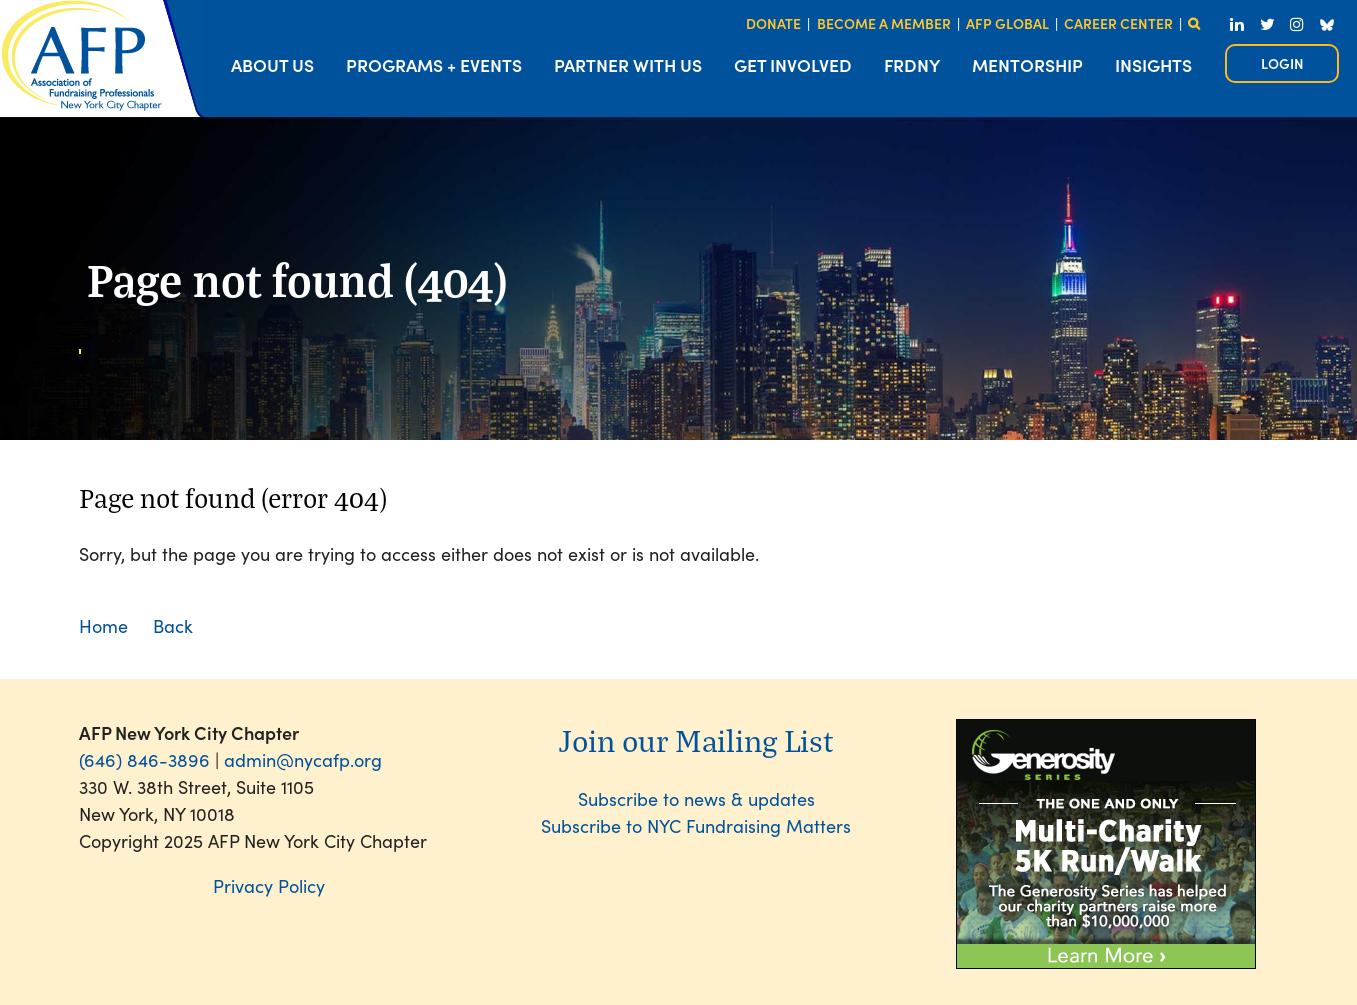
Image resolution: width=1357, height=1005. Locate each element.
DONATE (773, 23)
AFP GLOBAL (1007, 23)
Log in (1282, 63)
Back (173, 625)
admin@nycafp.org (303, 759)
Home (103, 625)
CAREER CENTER (1118, 23)
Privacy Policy (269, 885)
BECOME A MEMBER (884, 23)
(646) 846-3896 (144, 759)
